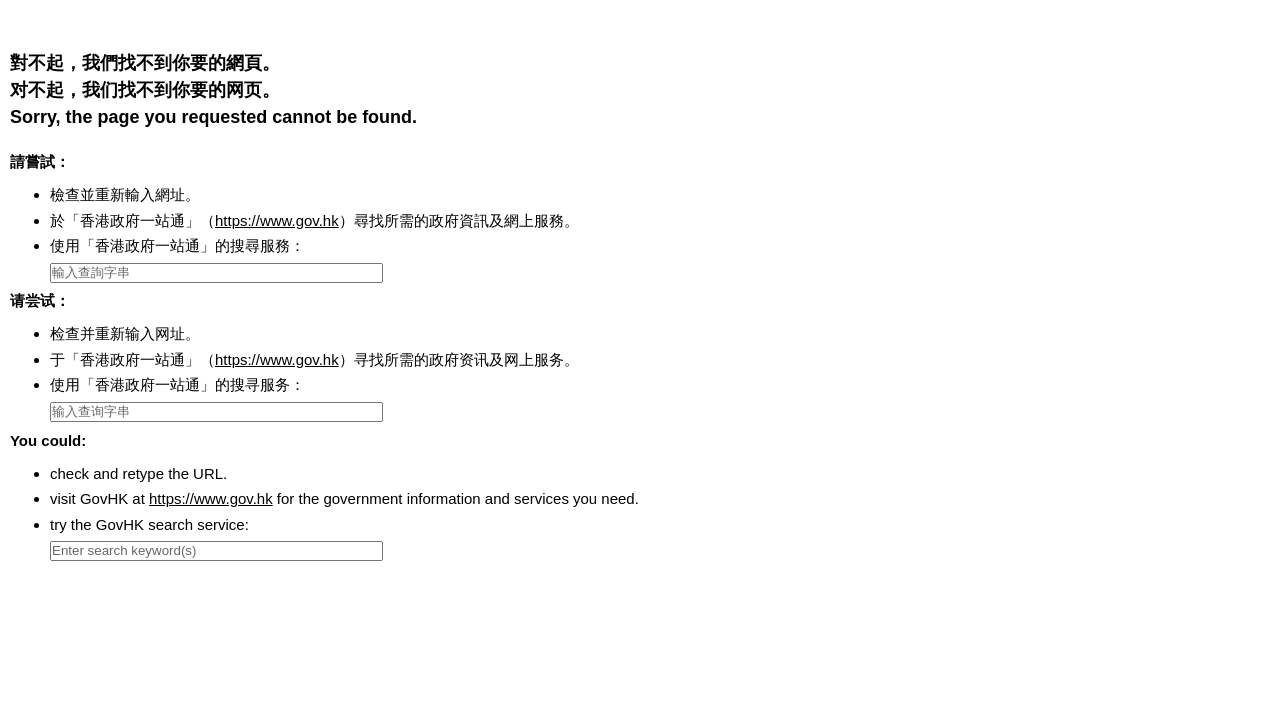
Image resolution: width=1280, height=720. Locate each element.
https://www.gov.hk (277, 220)
